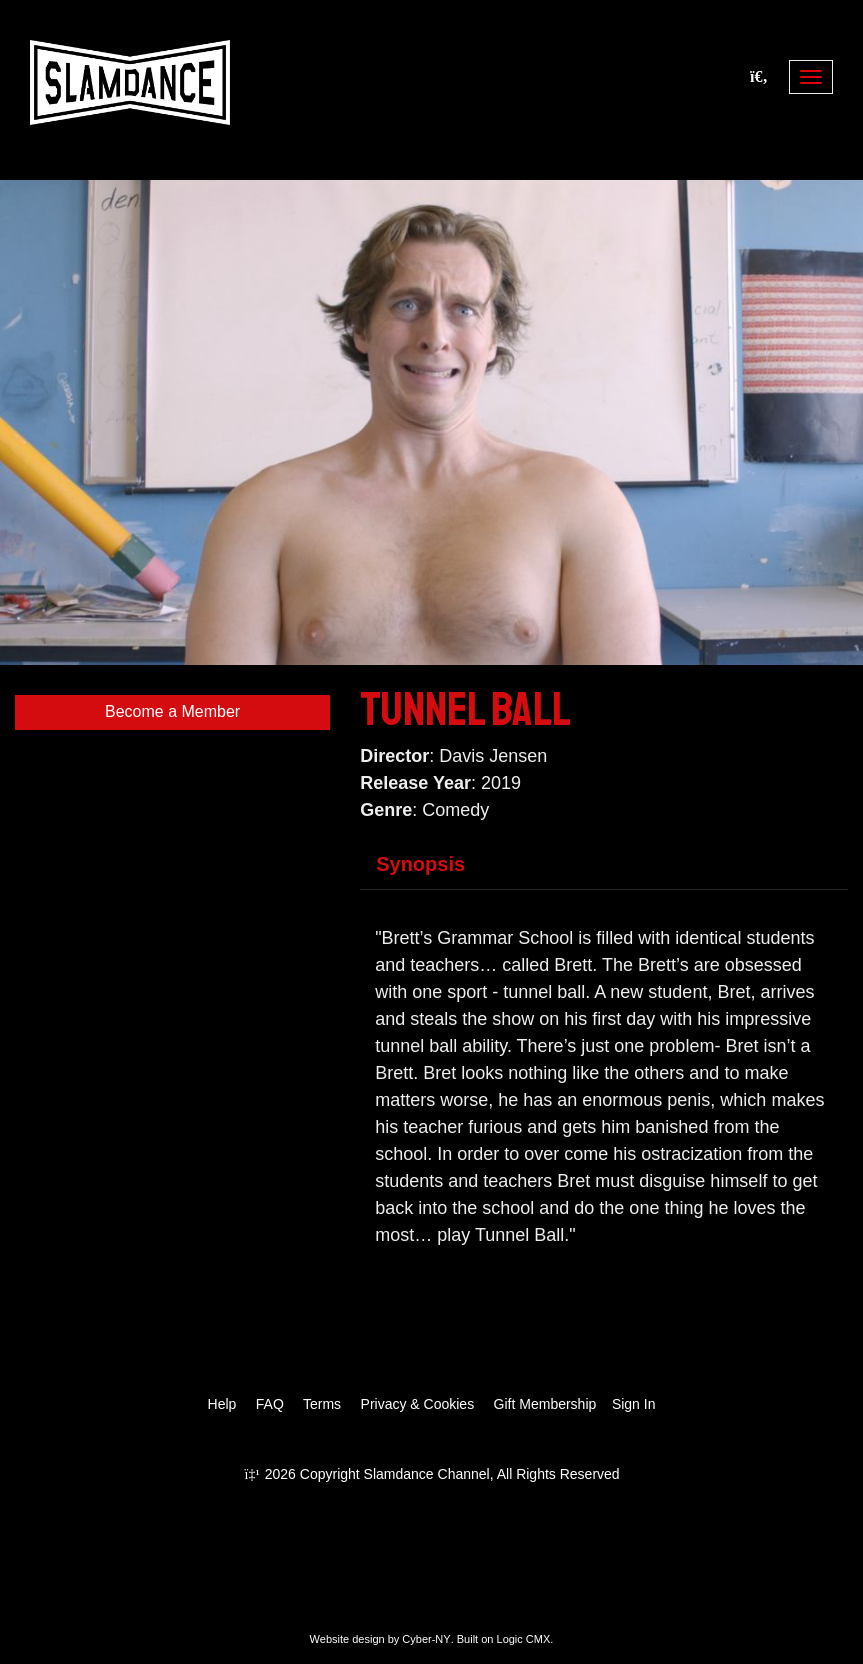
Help (222, 1404)
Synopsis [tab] (420, 864)
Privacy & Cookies (418, 1404)
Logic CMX (524, 1639)
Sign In (634, 1404)
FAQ (270, 1404)
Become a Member (172, 711)
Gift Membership (545, 1404)
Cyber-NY (426, 1639)
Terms (322, 1404)
